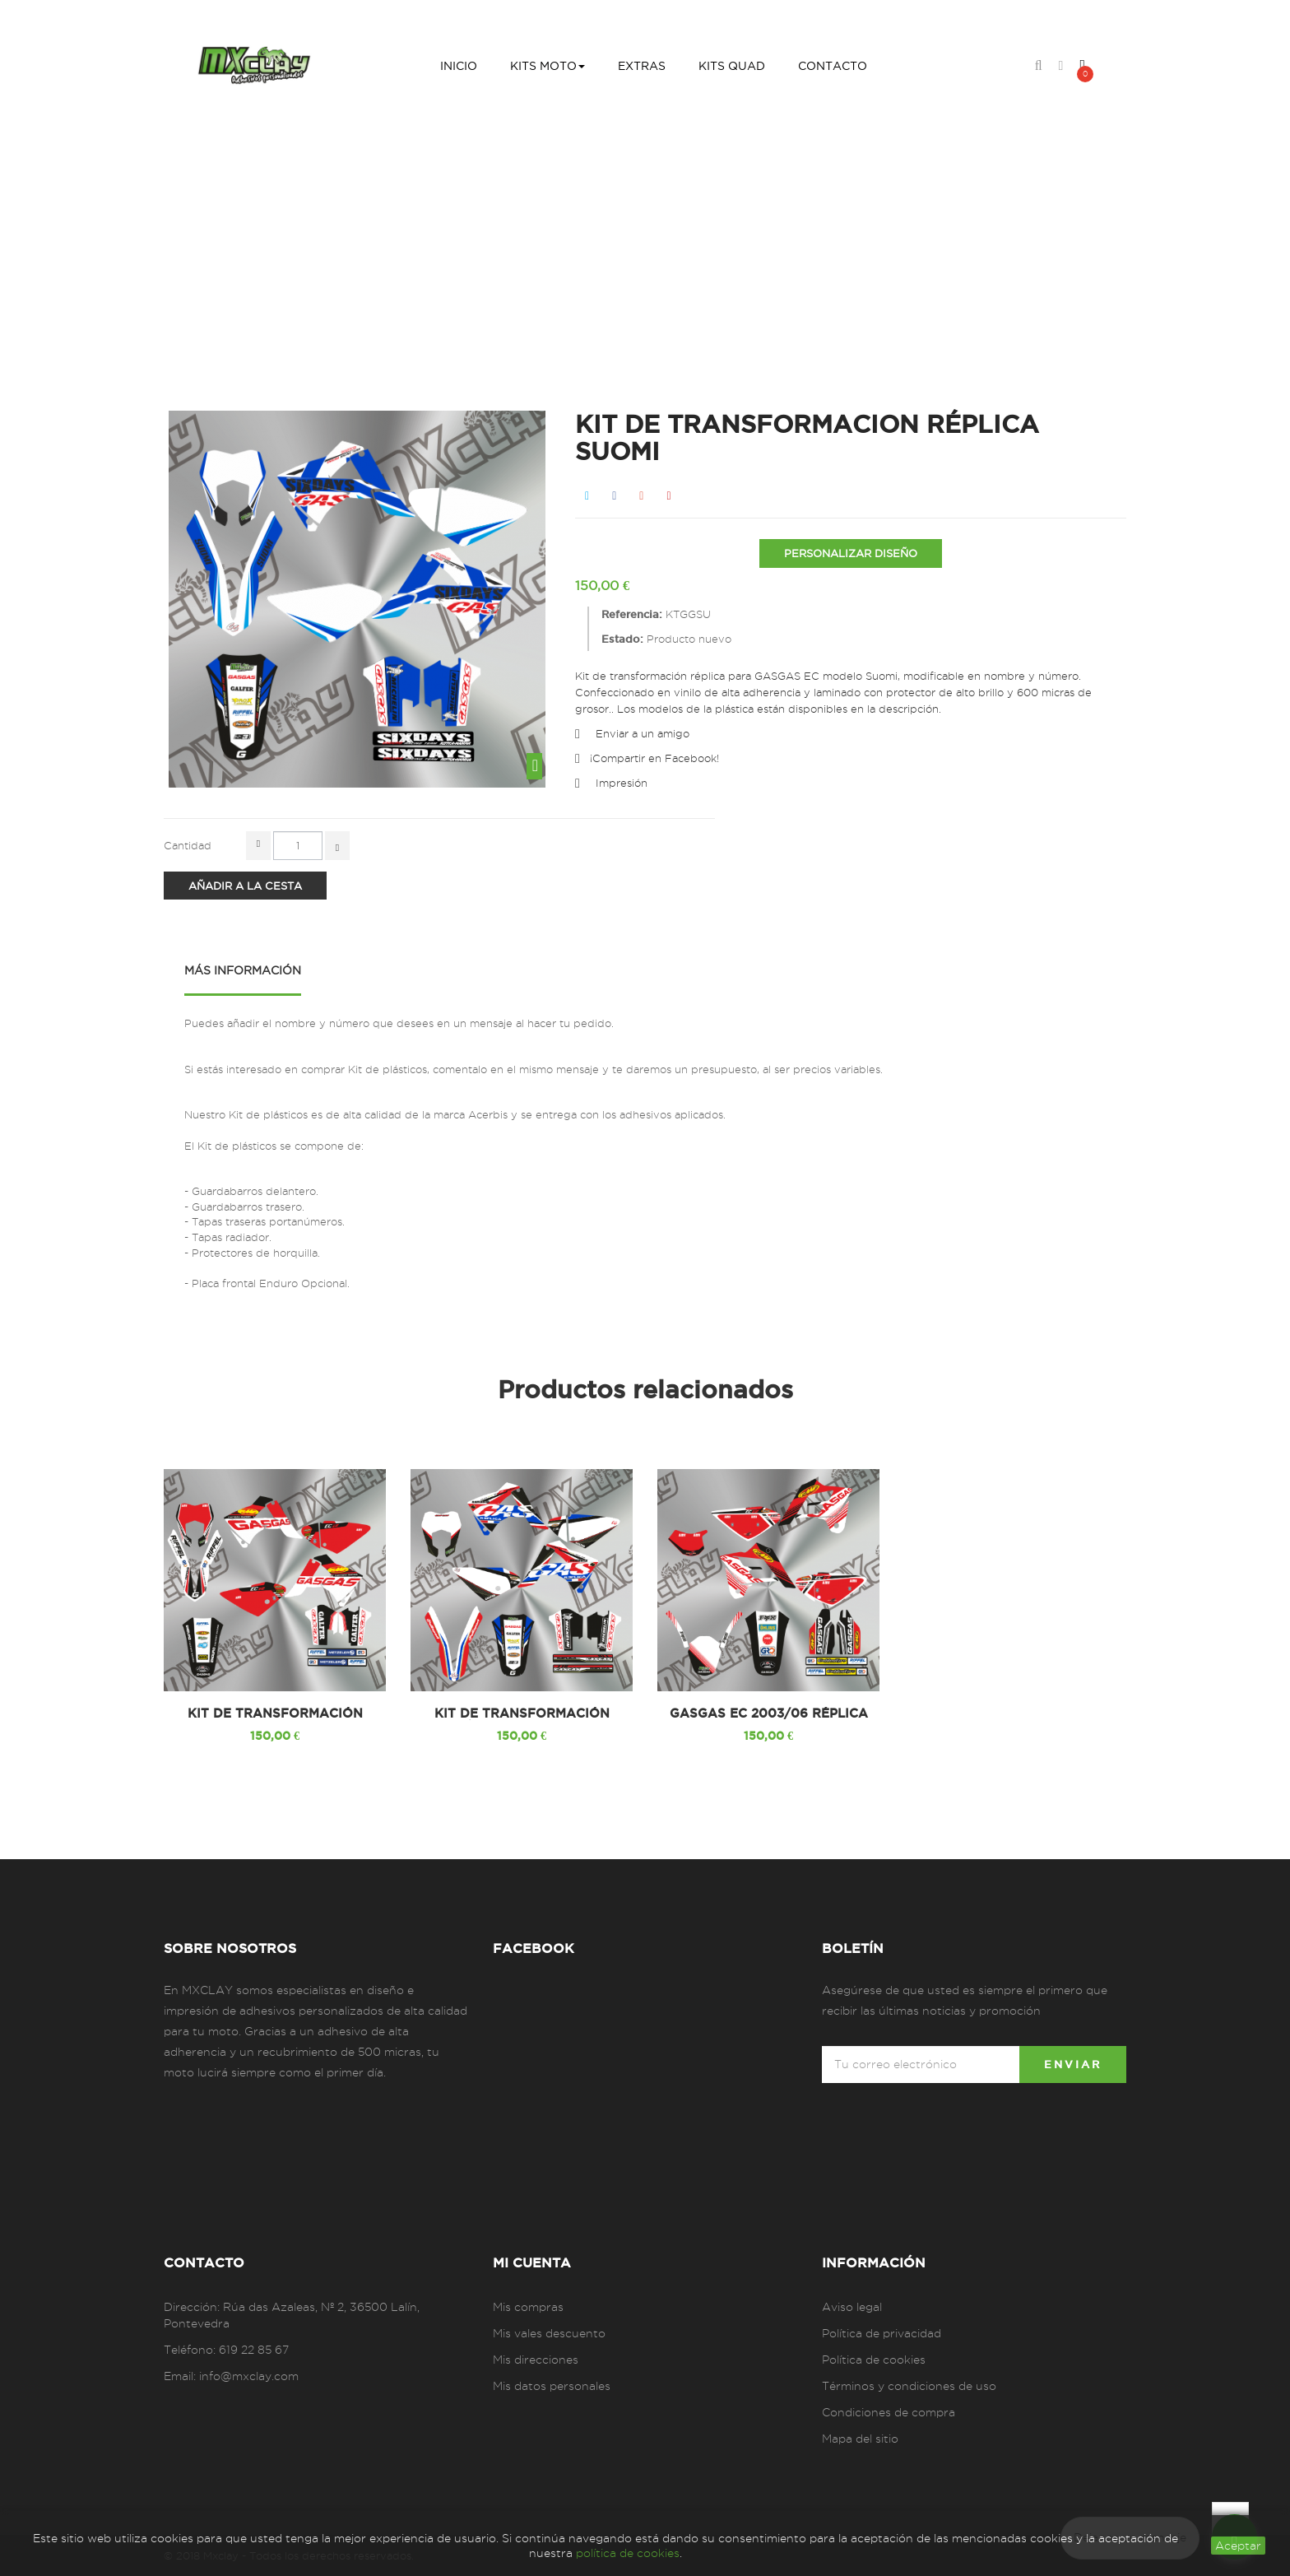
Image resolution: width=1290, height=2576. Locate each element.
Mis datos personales (551, 2385)
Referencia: (631, 614)
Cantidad (187, 845)
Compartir (614, 496)
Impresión (621, 782)
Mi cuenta (532, 2262)
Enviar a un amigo (642, 733)
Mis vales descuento (549, 2333)
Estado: (622, 638)
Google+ (641, 496)
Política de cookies (874, 2359)
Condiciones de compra (888, 2412)
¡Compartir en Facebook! (654, 758)
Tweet (587, 496)
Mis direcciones (535, 2359)
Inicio (374, 248)
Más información (242, 970)
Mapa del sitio (860, 2438)
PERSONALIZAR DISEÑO (850, 553)
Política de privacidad (881, 2333)
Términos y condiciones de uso (909, 2385)
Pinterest (668, 496)
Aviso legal (852, 2306)
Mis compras (528, 2306)
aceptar (1238, 2545)
